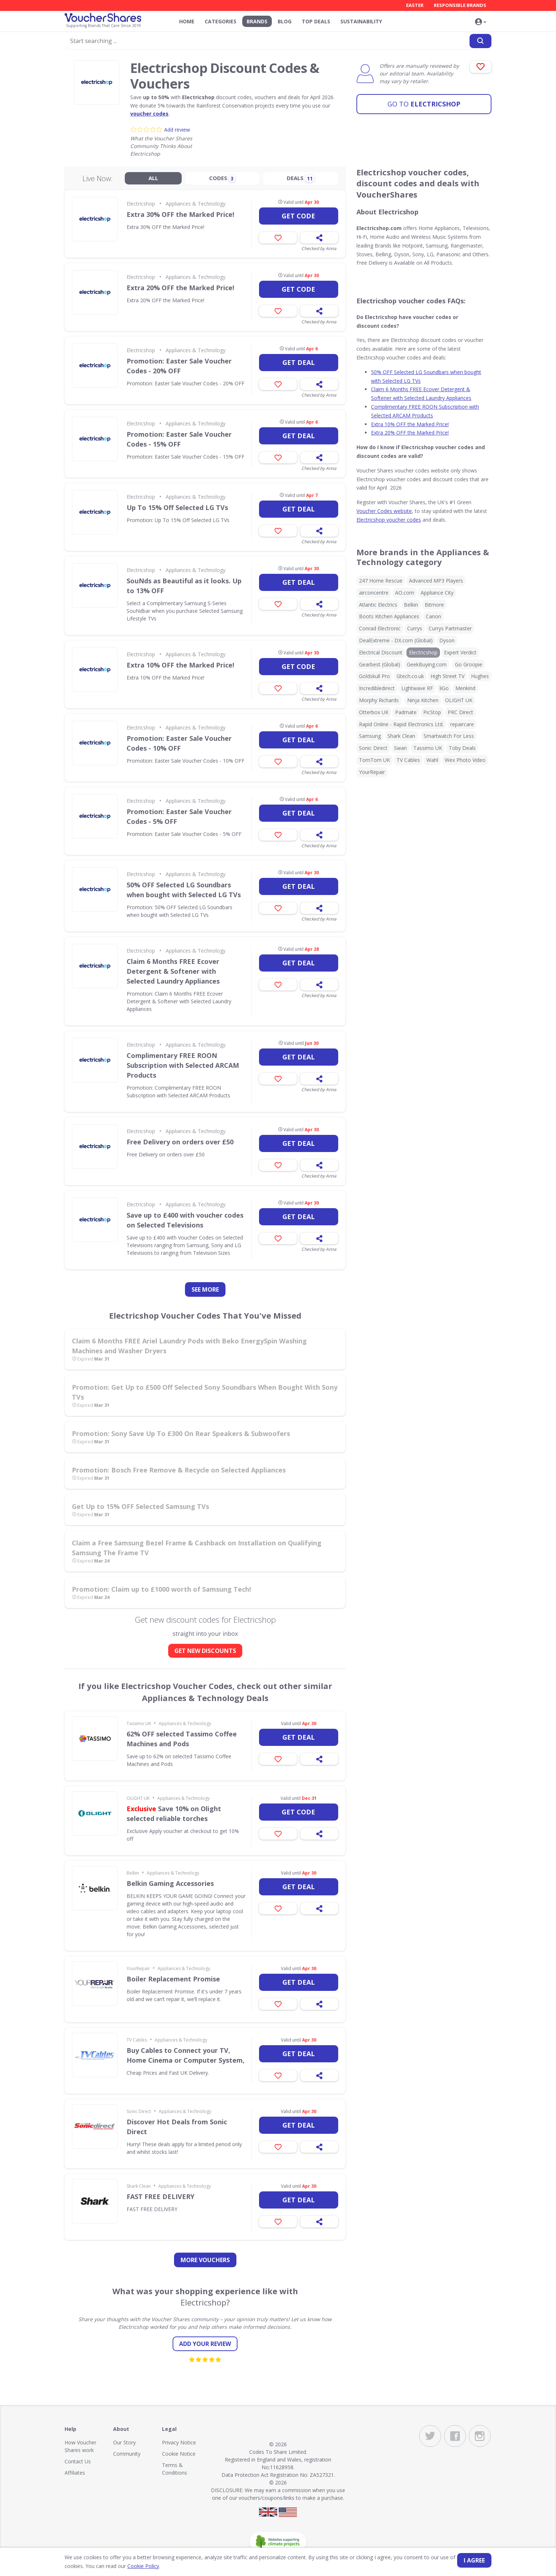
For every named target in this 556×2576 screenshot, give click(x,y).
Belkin (133, 1873)
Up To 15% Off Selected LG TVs (177, 507)
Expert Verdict (460, 652)
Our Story (124, 2442)
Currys (414, 628)
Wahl (432, 759)
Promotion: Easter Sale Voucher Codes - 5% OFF (179, 816)
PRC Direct (460, 712)
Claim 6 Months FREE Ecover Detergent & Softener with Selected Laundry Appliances (173, 971)
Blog (284, 21)
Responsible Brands (460, 5)
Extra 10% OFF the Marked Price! (180, 665)
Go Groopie (468, 664)
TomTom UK (374, 759)
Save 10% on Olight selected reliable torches (174, 1813)
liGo (444, 688)
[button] (480, 22)
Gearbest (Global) (379, 664)
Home (186, 21)
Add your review (205, 2344)
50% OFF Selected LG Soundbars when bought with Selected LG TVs (184, 889)
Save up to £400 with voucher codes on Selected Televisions (185, 1220)
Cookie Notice (179, 2453)
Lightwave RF (417, 688)
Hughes (480, 676)
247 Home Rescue (380, 580)
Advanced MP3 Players (436, 580)
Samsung (370, 735)
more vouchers (205, 2260)
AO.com (404, 592)
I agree (474, 2560)
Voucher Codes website (384, 510)
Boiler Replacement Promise (173, 1978)
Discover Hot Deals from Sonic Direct (177, 2126)
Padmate (406, 712)
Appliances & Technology (195, 203)
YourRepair (138, 1968)
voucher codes (149, 113)
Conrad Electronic (380, 628)
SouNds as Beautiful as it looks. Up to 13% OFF (184, 585)
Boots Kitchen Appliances (389, 616)
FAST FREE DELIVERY (160, 2196)
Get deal (298, 362)
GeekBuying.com (427, 664)
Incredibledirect (377, 688)
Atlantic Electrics (378, 604)
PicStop (432, 712)
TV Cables (137, 2040)
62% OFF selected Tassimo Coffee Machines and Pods (182, 1738)
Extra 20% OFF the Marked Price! (180, 287)
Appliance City (437, 592)
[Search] (480, 41)
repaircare (462, 724)
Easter (415, 5)
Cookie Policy (143, 2566)
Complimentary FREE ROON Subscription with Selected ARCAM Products (183, 1065)
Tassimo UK (139, 1723)
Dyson (447, 640)
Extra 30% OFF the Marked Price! (180, 214)
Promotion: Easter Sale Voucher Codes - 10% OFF (179, 743)
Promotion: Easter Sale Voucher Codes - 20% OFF (179, 366)
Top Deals (316, 21)
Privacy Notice (179, 2442)
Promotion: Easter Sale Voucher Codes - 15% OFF (179, 439)
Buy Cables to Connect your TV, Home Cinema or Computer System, (185, 2055)
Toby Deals (462, 747)
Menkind (465, 688)
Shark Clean (139, 2186)
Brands (257, 21)
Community (126, 2453)
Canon (433, 616)
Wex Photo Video (465, 759)
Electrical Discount (380, 652)
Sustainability (361, 21)
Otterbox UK (374, 712)
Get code (298, 215)
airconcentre (374, 592)
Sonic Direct (139, 2111)
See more (205, 1289)
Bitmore (434, 604)
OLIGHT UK (138, 1798)
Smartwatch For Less (449, 735)
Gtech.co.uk (410, 676)
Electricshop (423, 104)
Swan (400, 747)
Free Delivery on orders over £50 (180, 1141)
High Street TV (447, 676)
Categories (220, 21)
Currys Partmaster (450, 628)
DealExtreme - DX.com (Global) (396, 640)
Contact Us (78, 2461)
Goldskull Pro (374, 676)
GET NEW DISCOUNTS (205, 1651)
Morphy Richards (379, 700)
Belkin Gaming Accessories (170, 1883)
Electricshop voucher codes (388, 519)
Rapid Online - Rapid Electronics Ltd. (401, 724)
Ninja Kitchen (423, 700)
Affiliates (75, 2472)
